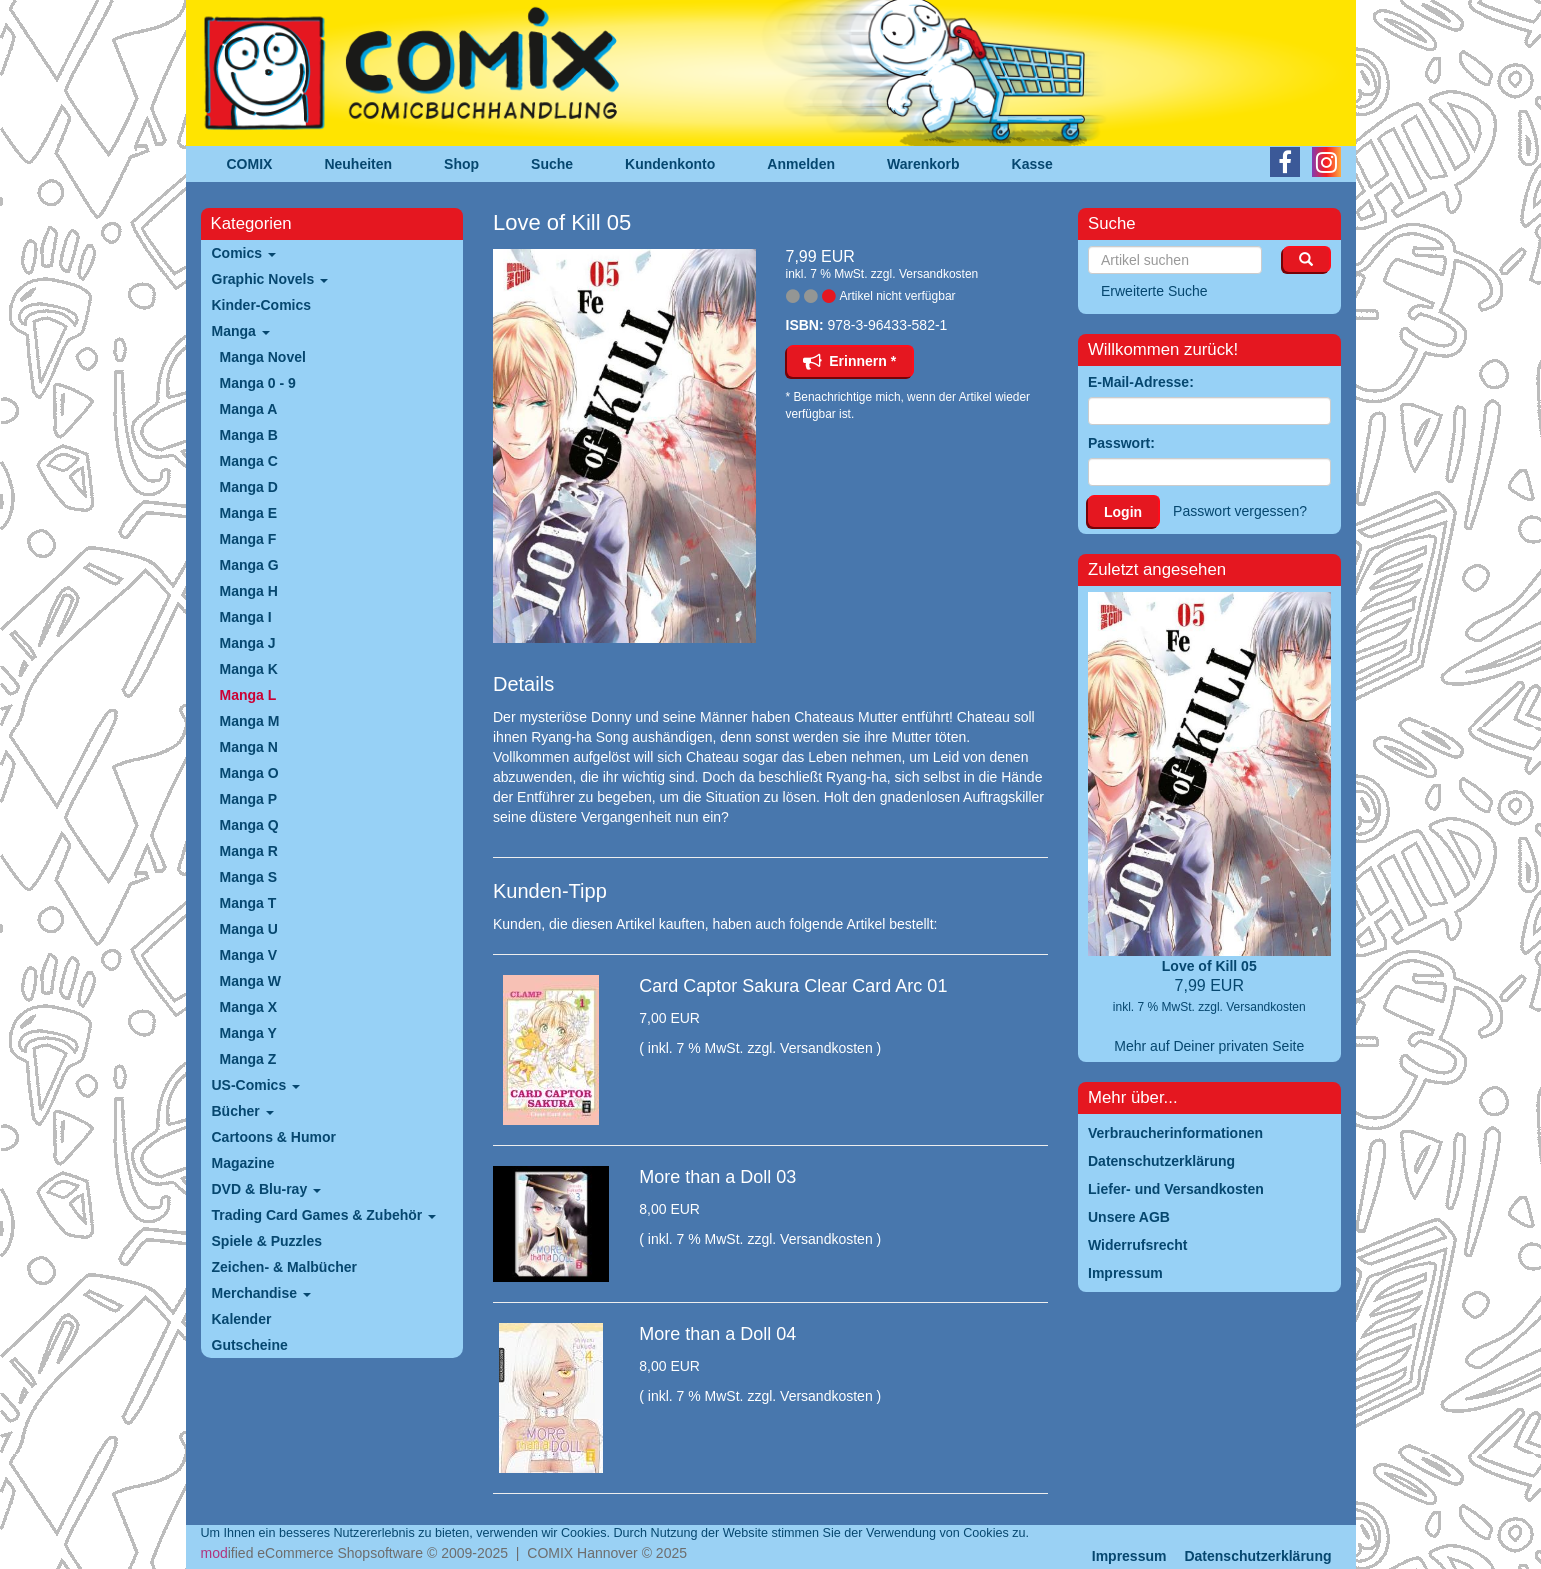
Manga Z (248, 1059)
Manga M (250, 721)
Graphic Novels (270, 279)
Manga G (249, 565)
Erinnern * (850, 361)
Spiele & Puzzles (267, 1241)
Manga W (250, 981)
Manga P (249, 799)
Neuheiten (358, 164)
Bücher (243, 1111)
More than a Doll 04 (717, 1334)
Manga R (249, 851)
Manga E (249, 513)
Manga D (249, 487)
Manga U (249, 929)
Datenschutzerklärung (1257, 1556)
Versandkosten (938, 274)
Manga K (249, 669)
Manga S (249, 877)
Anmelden (801, 164)
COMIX (250, 164)
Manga (241, 331)
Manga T (248, 903)
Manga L (248, 695)
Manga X (249, 1007)
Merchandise (261, 1293)
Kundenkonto (670, 164)
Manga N (249, 747)
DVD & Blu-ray (267, 1189)
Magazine (243, 1163)
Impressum (1129, 1556)
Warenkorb (923, 164)
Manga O (249, 773)
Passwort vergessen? (1240, 511)
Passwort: (1121, 443)
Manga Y (248, 1033)
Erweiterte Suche (1154, 291)
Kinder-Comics (262, 305)
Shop (461, 164)
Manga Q (249, 825)
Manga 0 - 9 (258, 383)
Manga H (249, 591)
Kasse (1032, 164)
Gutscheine (250, 1345)
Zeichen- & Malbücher (284, 1267)
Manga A (249, 409)
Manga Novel (263, 357)
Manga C (249, 461)
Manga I (246, 617)
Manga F (248, 539)
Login (1123, 512)
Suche (552, 164)
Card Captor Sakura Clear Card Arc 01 (793, 986)
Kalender (242, 1319)
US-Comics (256, 1085)
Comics (244, 253)
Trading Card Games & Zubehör (324, 1215)
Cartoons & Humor (274, 1137)
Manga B (249, 435)
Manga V (249, 955)
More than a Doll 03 (717, 1177)
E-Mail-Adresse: (1141, 382)
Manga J (248, 643)
